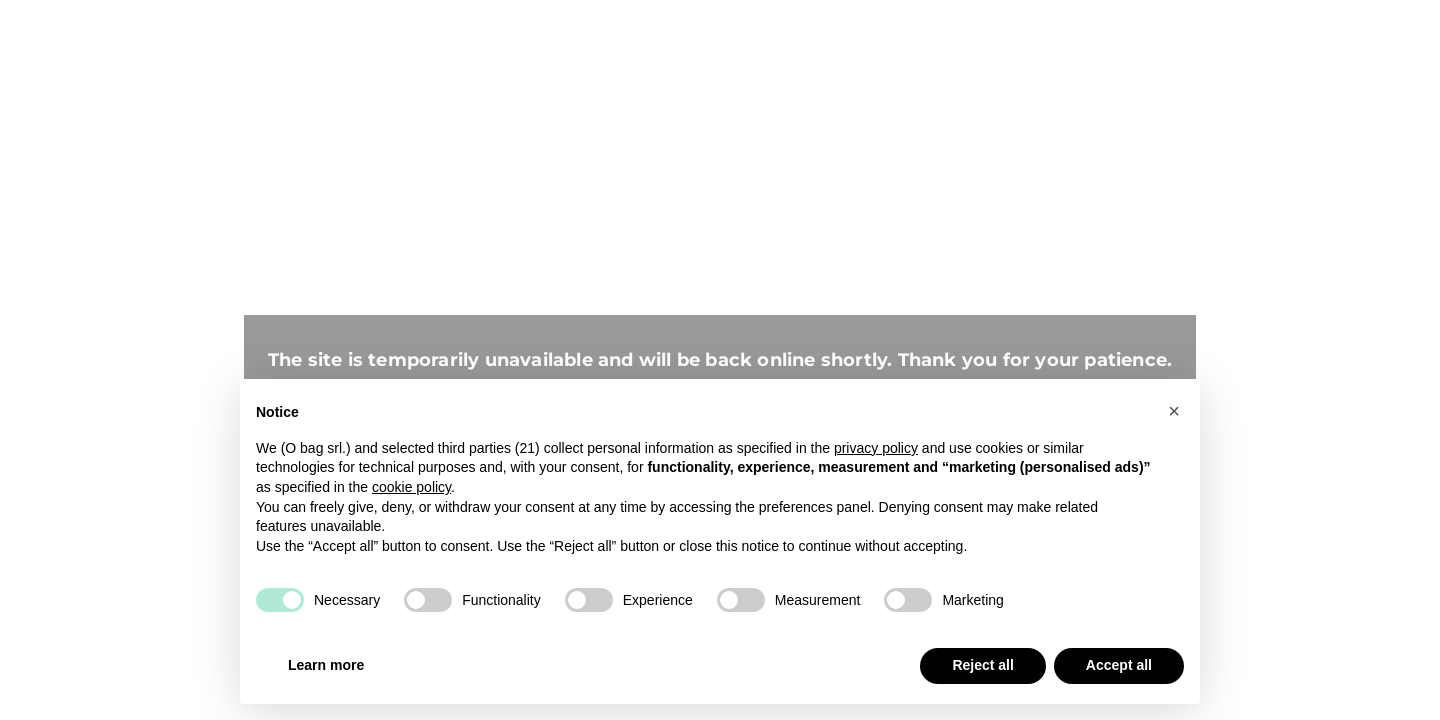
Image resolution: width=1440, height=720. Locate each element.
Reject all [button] (982, 665)
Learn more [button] (326, 665)
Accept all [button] (1119, 665)
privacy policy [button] (876, 448)
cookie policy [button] (411, 487)
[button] (1174, 411)
